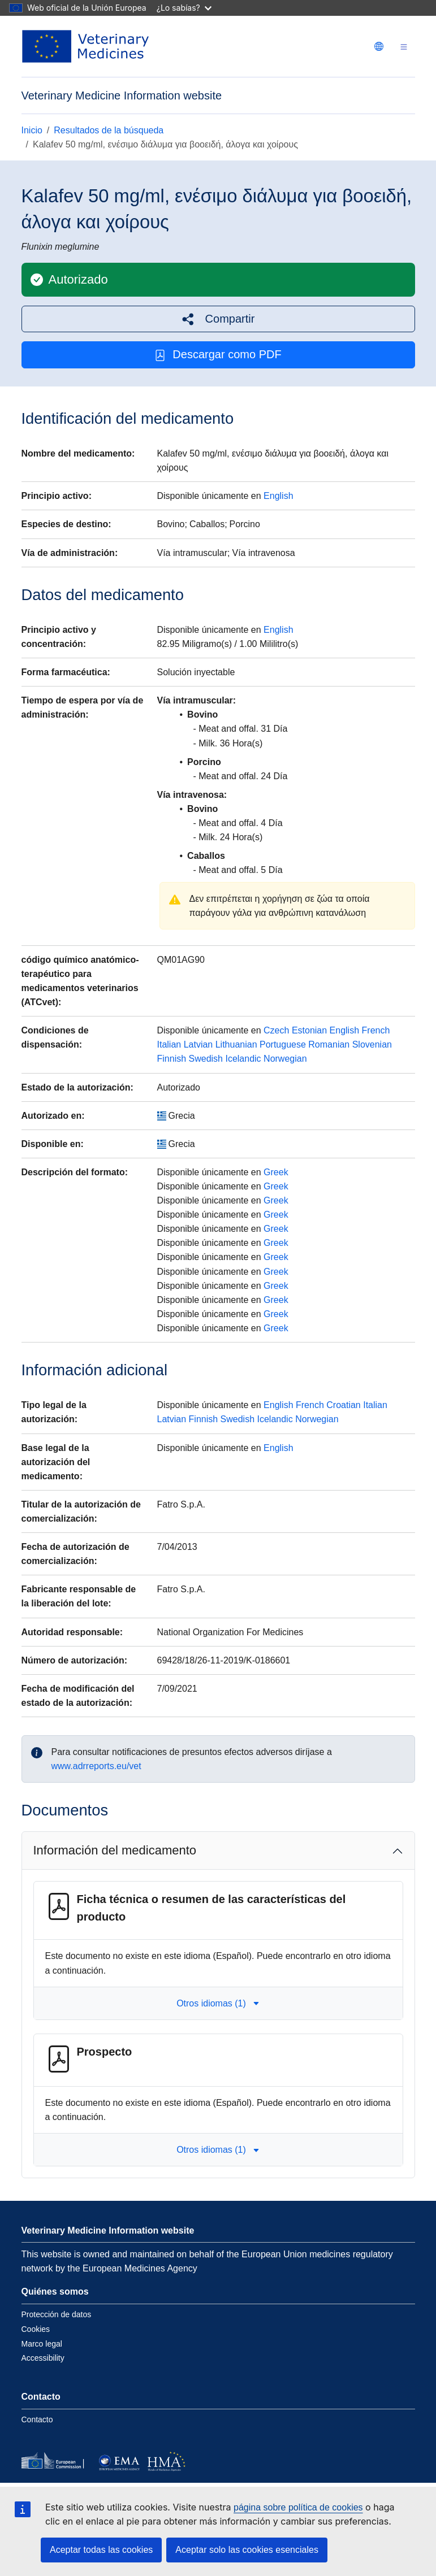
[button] (218, 319)
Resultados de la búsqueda (108, 130)
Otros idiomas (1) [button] (218, 2003)
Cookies (35, 2329)
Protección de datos (56, 2314)
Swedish (206, 1058)
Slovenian (372, 1044)
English (278, 496)
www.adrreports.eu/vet (96, 1766)
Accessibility (42, 2357)
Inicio (31, 130)
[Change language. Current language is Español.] (379, 46)
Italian (169, 1044)
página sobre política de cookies (298, 2507)
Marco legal (41, 2343)
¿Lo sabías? (184, 7)
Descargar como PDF (217, 354)
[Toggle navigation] (403, 46)
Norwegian (285, 1058)
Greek (276, 1172)
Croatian (343, 1405)
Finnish (172, 1058)
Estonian (309, 1030)
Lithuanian (236, 1044)
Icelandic (243, 1058)
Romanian (328, 1044)
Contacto (37, 2419)
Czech (276, 1030)
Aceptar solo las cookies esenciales (246, 2550)
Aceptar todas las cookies (101, 2550)
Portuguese (283, 1044)
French (376, 1030)
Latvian (198, 1044)
